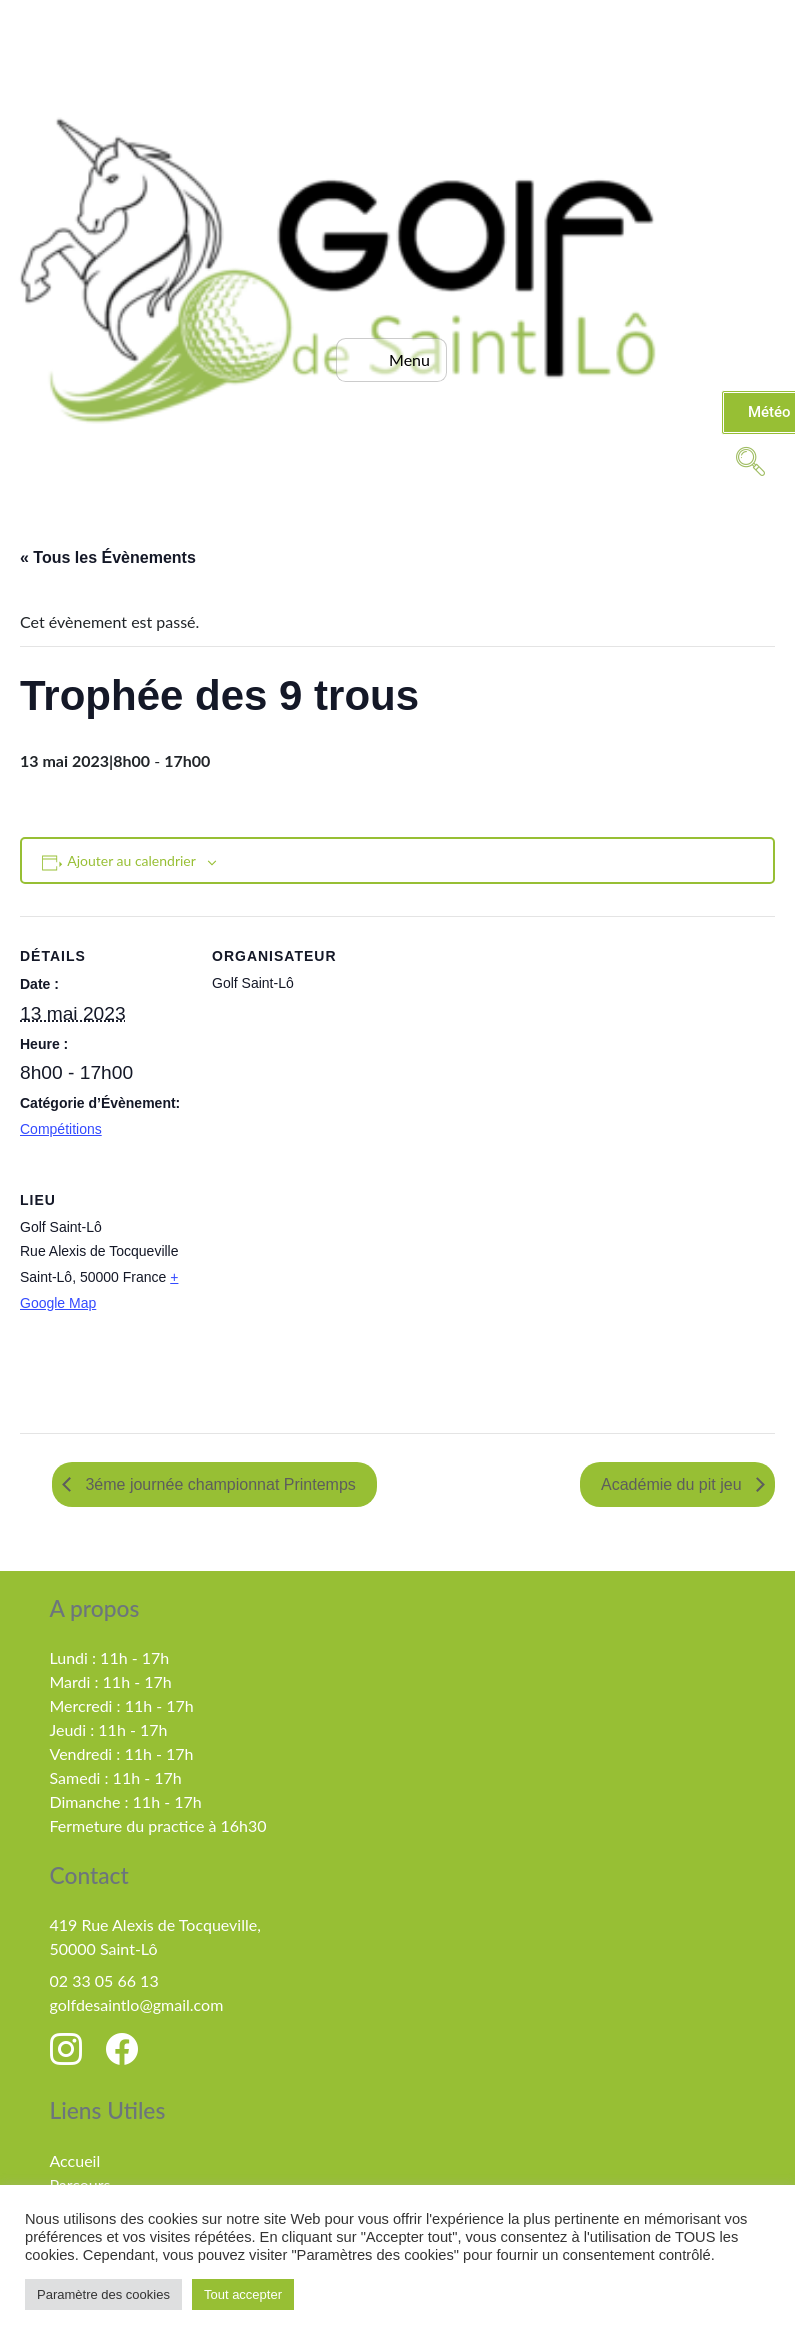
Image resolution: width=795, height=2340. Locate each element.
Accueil (75, 2160)
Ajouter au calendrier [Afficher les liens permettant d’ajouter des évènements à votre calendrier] (131, 860)
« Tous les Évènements (108, 557)
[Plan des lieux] (317, 1297)
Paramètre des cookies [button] (103, 2294)
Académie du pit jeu (673, 1484)
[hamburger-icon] (391, 360)
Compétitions (61, 1129)
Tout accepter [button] (243, 2294)
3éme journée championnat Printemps (218, 1484)
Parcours (80, 2184)
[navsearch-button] (750, 460)
